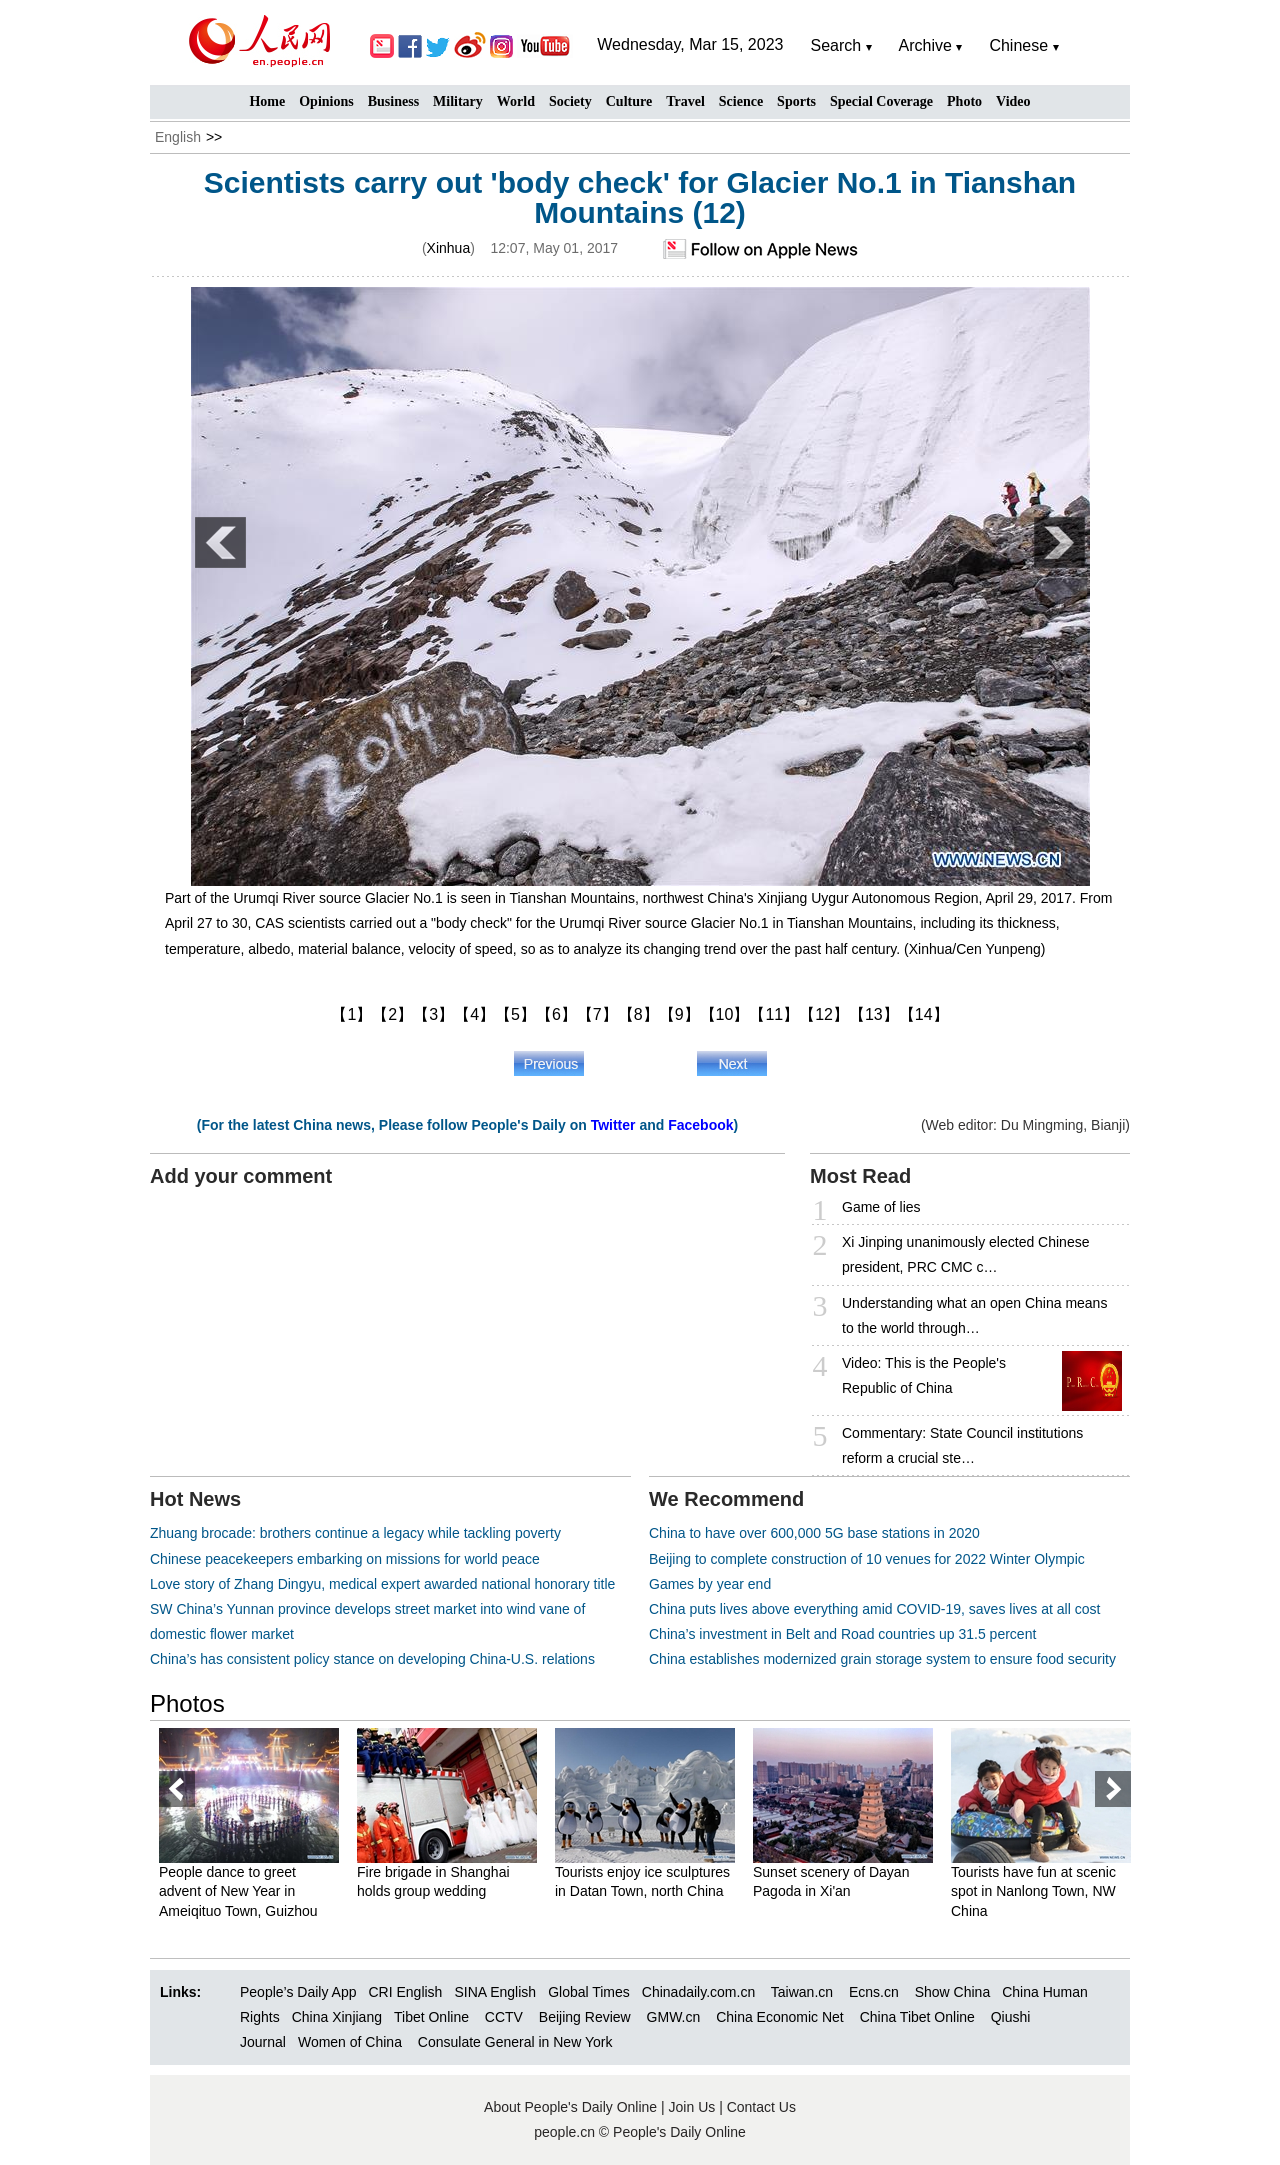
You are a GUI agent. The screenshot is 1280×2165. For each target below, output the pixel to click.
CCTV (504, 2017)
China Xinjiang (337, 2017)
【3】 (433, 1014)
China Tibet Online (917, 2017)
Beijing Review (585, 2017)
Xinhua (449, 248)
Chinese (1018, 45)
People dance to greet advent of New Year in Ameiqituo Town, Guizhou (238, 1891)
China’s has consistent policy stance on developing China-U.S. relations (372, 1659)
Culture (629, 101)
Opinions (326, 101)
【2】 (392, 1014)
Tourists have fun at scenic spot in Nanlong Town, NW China (1033, 1891)
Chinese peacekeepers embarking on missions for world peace (345, 1559)
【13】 (874, 1014)
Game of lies (881, 1207)
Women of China (350, 2042)
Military (458, 101)
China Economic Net (780, 2017)
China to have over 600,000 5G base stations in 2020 (814, 1533)
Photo (964, 101)
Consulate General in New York (515, 2042)
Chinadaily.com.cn (698, 1992)
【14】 (924, 1014)
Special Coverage (881, 101)
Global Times (589, 1992)
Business (393, 101)
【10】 (725, 1014)
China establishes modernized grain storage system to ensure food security (882, 1659)
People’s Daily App (298, 1992)
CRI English (405, 1992)
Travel (685, 101)
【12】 (824, 1014)
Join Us (694, 2107)
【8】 (638, 1014)
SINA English (495, 1992)
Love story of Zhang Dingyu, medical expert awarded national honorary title (382, 1584)
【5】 (515, 1014)
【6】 (556, 1014)
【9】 (679, 1014)
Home (267, 101)
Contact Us (761, 2107)
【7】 (597, 1014)
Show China (953, 1992)
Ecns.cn (874, 1992)
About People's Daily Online (570, 2107)
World (516, 101)
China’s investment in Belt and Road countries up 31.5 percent (842, 1634)
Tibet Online (431, 2017)
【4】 (474, 1014)
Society (570, 101)
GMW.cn (676, 2017)
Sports (796, 101)
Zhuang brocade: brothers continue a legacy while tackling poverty (355, 1533)
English (178, 137)
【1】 (351, 1014)
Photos (187, 1703)
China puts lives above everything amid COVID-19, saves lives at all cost (874, 1609)
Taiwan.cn (802, 1992)
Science (741, 101)
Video (1013, 101)
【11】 (774, 1014)
